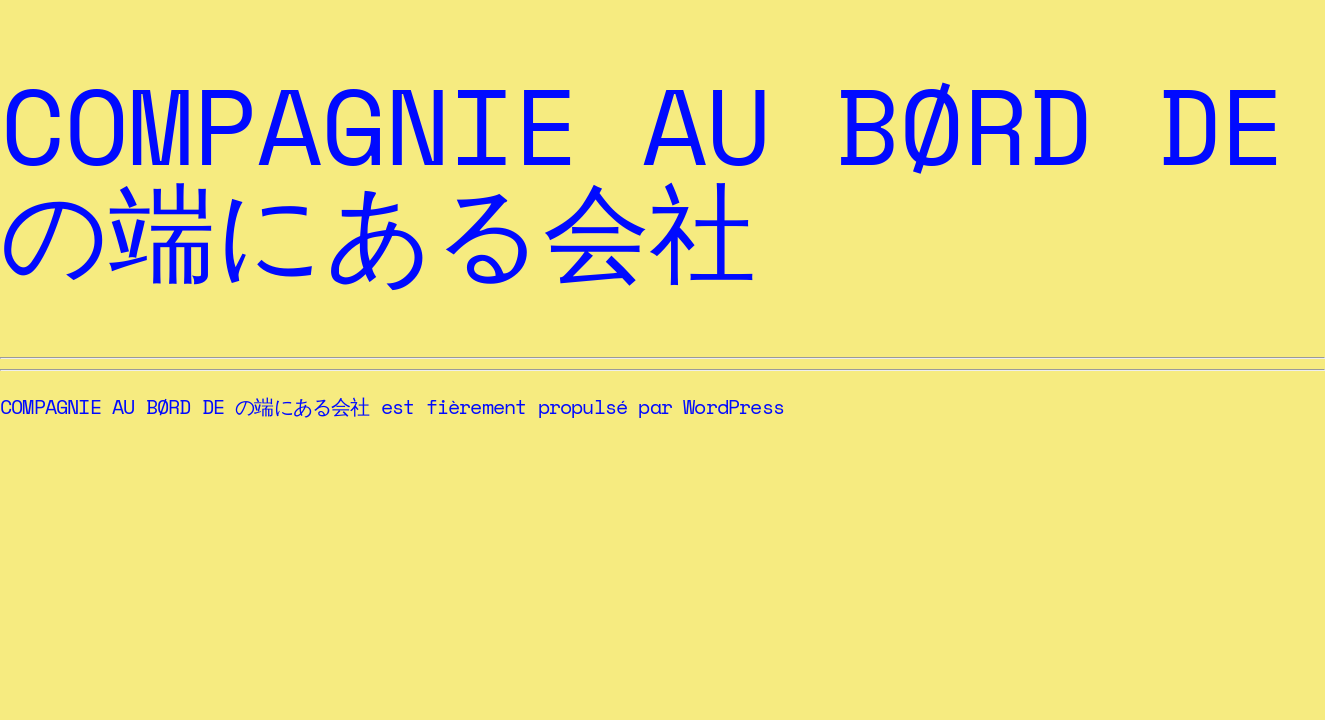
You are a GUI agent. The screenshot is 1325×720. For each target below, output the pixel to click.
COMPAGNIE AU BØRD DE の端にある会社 (642, 178)
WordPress (733, 406)
